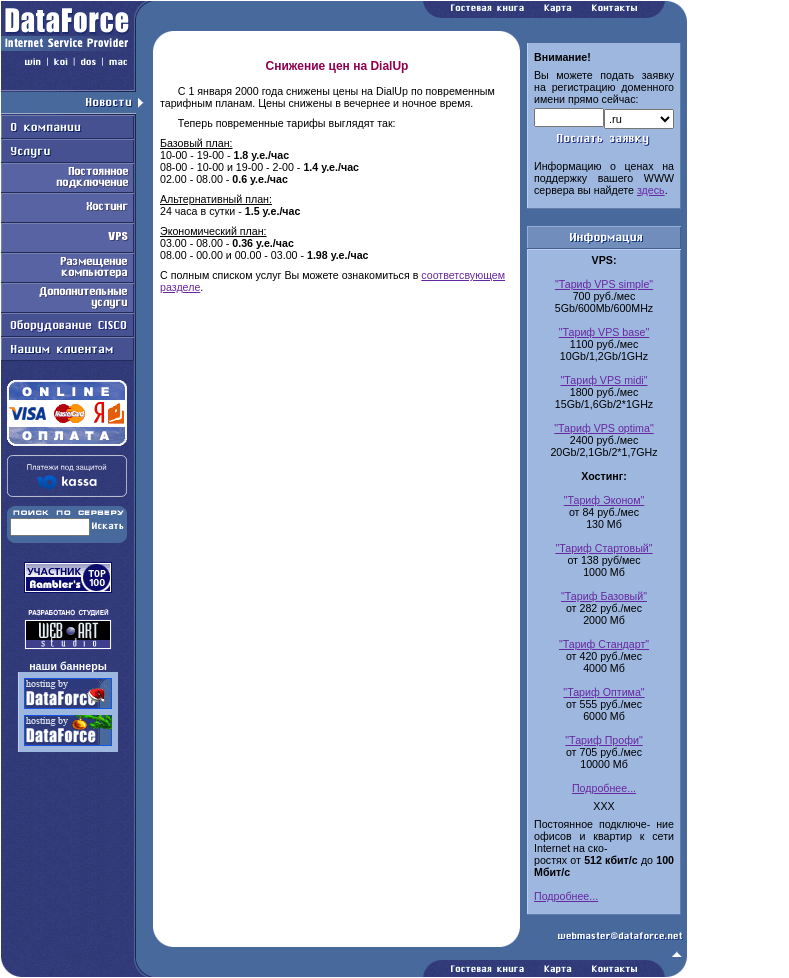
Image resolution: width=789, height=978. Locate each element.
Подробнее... (604, 788)
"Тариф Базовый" (604, 596)
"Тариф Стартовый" (603, 548)
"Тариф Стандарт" (604, 644)
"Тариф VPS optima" (603, 428)
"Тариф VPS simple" (604, 284)
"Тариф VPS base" (604, 332)
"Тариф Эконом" (604, 500)
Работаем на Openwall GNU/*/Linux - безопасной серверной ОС (344, 971)
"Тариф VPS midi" (604, 380)
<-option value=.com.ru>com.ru (639, 119)
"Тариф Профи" (603, 740)
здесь (651, 190)
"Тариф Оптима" (603, 692)
